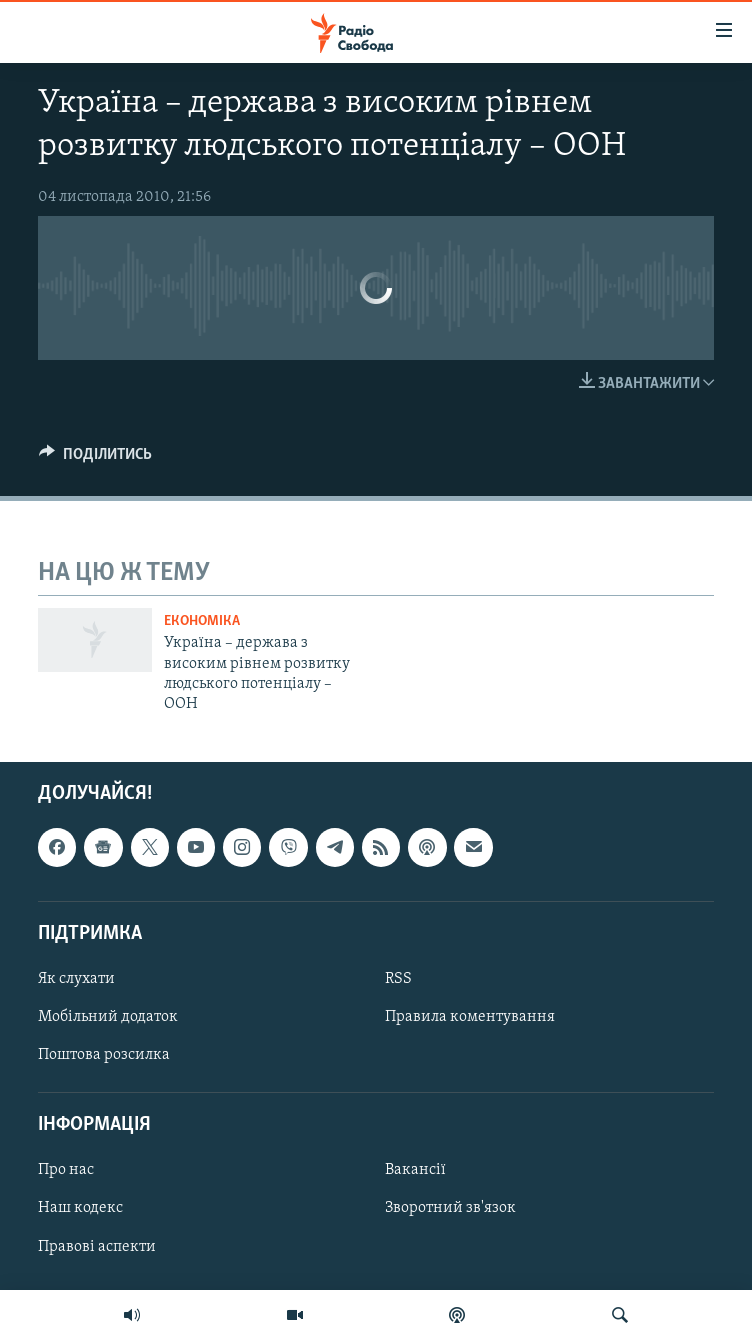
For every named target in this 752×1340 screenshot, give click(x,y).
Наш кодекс (80, 1208)
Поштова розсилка (104, 1055)
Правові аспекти (97, 1246)
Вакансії (415, 1170)
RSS (398, 979)
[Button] (95, 459)
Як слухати (76, 979)
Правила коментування (470, 1017)
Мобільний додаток (108, 1017)
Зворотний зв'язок (450, 1208)
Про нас (66, 1170)
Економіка (202, 621)
